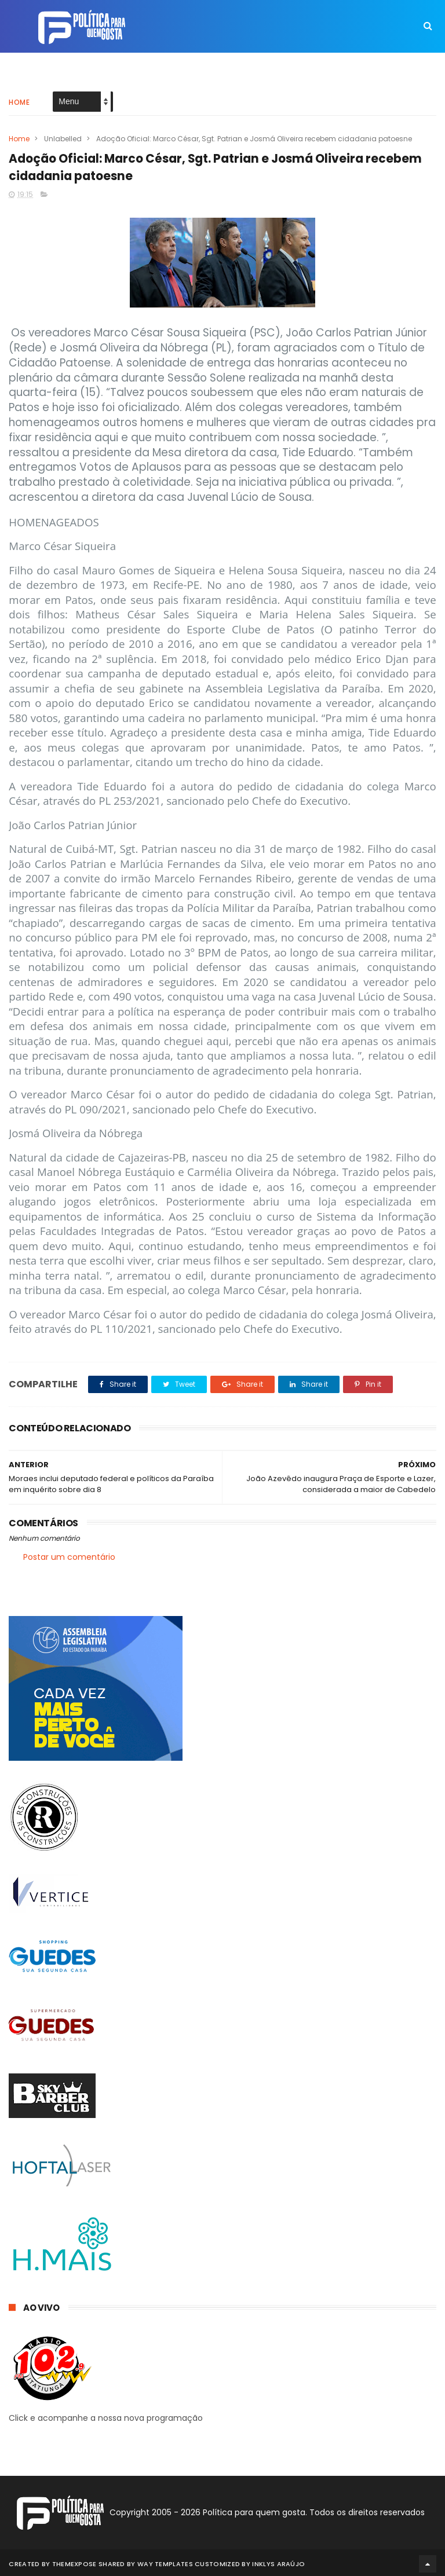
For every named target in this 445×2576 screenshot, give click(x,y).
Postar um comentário (69, 1557)
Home (19, 95)
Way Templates (165, 2561)
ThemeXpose (74, 2561)
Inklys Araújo (278, 2561)
